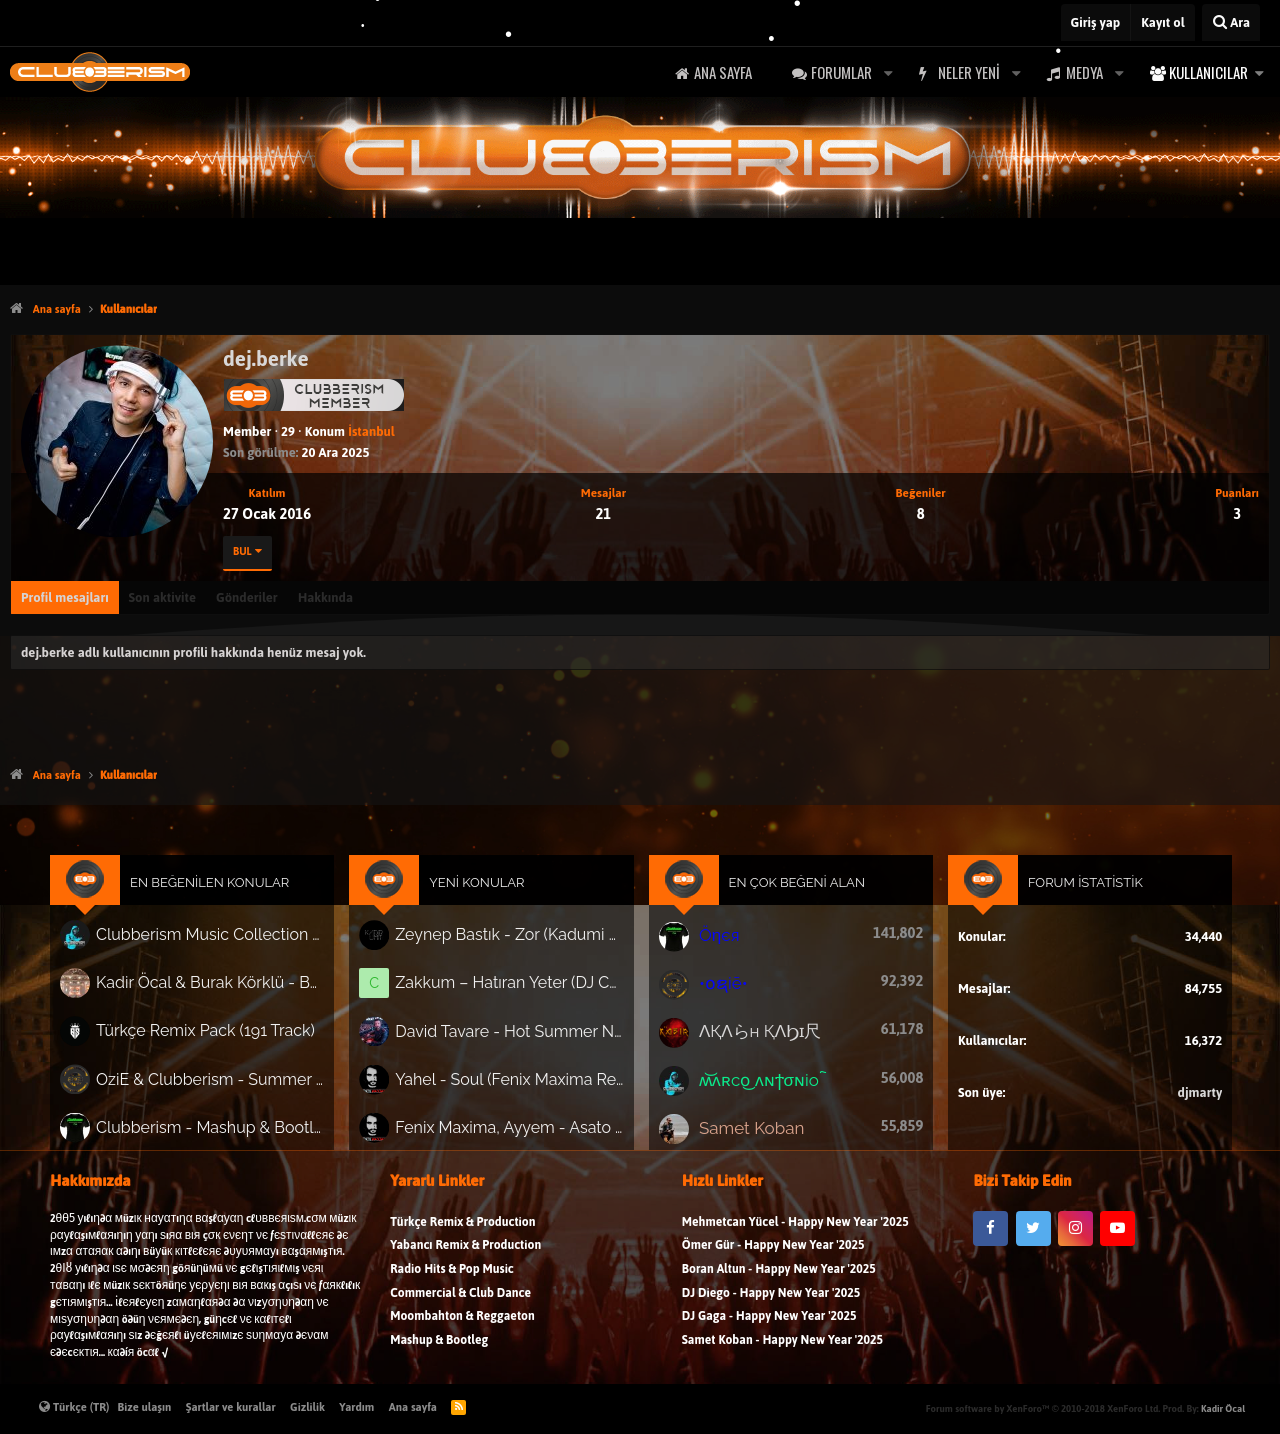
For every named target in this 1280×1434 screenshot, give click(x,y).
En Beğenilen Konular (227, 893)
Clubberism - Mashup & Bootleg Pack (227, 1128)
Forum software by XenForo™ (1043, 1408)
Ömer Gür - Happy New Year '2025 (773, 1255)
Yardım (356, 1407)
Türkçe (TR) (74, 1407)
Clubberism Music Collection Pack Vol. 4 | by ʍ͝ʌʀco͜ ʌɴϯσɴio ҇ (227, 944)
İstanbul (371, 431)
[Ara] (1231, 22)
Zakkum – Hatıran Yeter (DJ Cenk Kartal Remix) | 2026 (515, 990)
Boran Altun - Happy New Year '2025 (779, 1279)
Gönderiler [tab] (247, 597)
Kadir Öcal (1223, 1408)
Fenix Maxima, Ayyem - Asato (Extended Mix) (515, 1128)
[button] (888, 72)
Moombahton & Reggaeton (462, 1326)
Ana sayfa (723, 72)
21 (603, 513)
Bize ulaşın (145, 1407)
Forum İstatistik (1069, 893)
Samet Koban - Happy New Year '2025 (782, 1350)
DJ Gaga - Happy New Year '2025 (769, 1326)
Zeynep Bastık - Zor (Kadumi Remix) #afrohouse (515, 943)
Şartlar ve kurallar (231, 1407)
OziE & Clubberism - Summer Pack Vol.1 (227, 1081)
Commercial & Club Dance (460, 1302)
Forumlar (841, 72)
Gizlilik (307, 1407)
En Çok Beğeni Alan (791, 893)
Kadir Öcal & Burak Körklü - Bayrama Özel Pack (227, 989)
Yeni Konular (485, 893)
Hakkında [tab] (325, 597)
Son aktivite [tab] (162, 597)
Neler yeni (969, 72)
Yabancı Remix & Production (465, 1255)
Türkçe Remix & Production (462, 1232)
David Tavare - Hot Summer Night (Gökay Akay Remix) (515, 1036)
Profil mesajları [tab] (65, 597)
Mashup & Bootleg (439, 1350)
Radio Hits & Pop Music (452, 1279)
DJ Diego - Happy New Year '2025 (771, 1302)
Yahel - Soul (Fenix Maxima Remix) (515, 1082)
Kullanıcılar (1208, 72)
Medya (1084, 72)
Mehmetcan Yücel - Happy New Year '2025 (795, 1232)
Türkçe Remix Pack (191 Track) (222, 1036)
